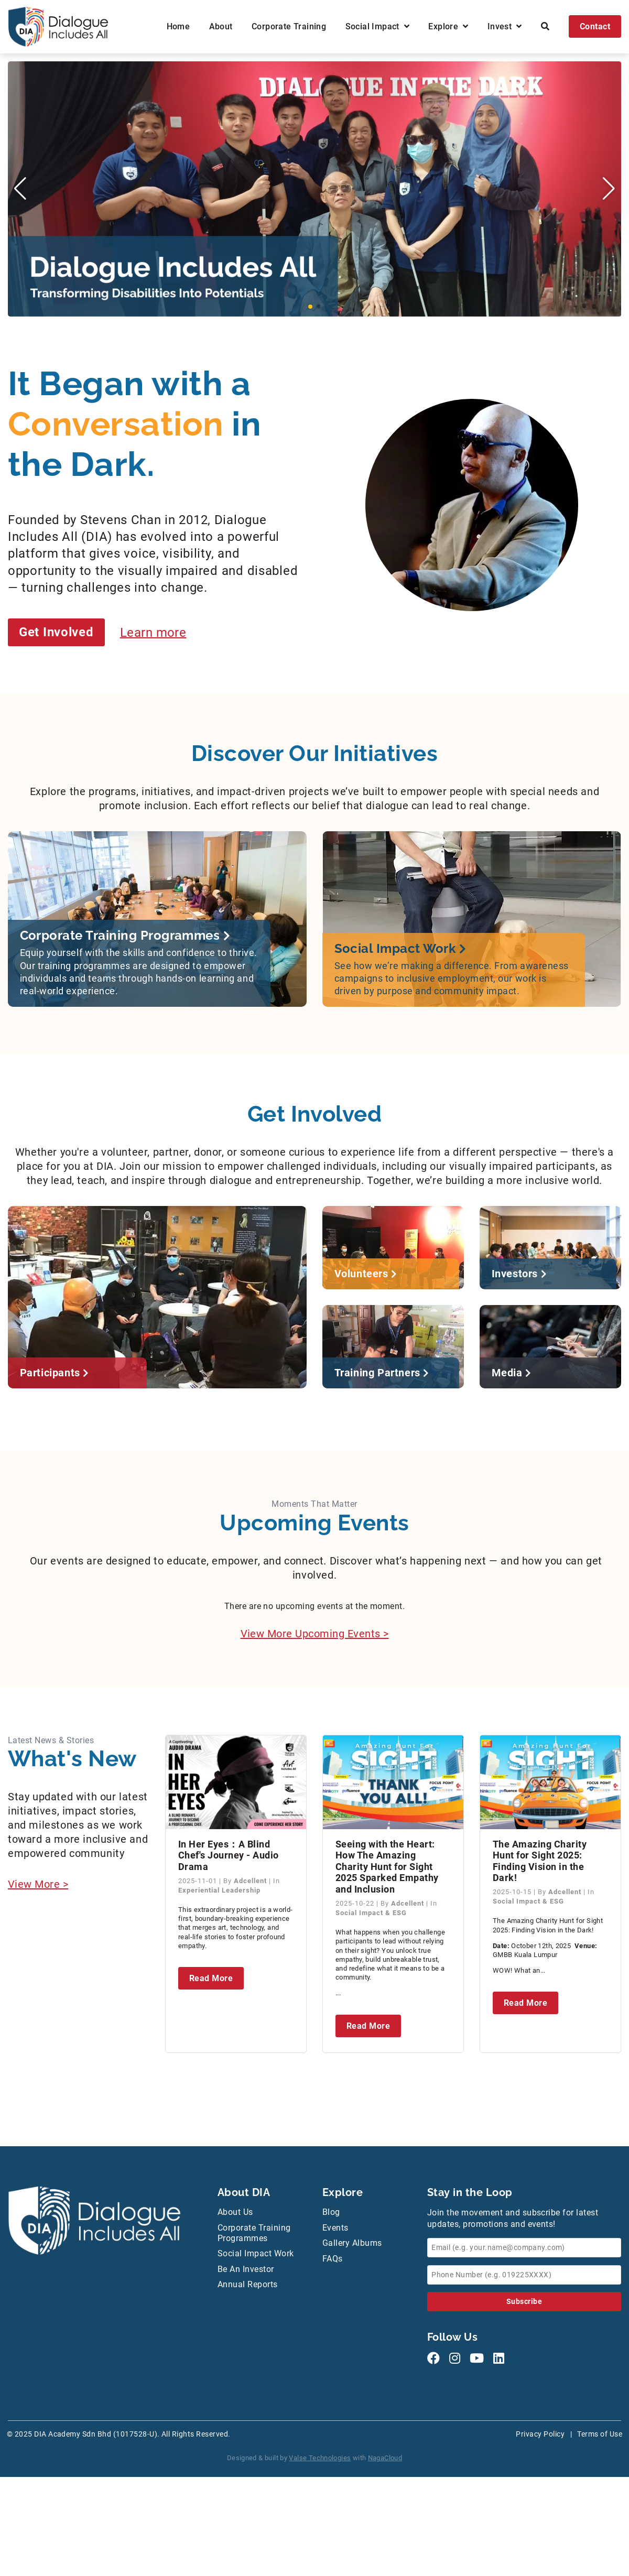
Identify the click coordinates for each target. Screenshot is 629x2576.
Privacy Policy (540, 2434)
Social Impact (377, 26)
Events (335, 2228)
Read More (211, 1978)
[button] (310, 307)
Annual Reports (248, 2284)
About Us (235, 2212)
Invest (504, 26)
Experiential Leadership (219, 1890)
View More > (38, 1884)
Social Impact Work (256, 2253)
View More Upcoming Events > (315, 1633)
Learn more (153, 632)
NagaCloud (385, 2458)
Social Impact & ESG (371, 1913)
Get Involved (56, 632)
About (221, 26)
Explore (448, 26)
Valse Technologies (320, 2458)
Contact (595, 26)
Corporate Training (289, 26)
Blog (331, 2212)
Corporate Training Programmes (254, 2233)
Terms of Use (599, 2434)
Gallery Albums (352, 2243)
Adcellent (251, 1881)
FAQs (332, 2259)
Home (178, 26)
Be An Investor (246, 2269)
